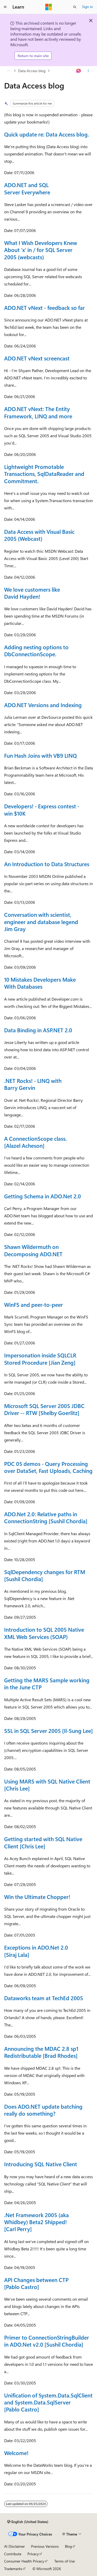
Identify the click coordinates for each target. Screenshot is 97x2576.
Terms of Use (64, 2561)
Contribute (12, 2553)
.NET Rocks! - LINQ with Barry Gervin (33, 1084)
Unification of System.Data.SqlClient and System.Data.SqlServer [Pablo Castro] (48, 2402)
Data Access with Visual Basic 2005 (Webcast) (39, 535)
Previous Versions (45, 2546)
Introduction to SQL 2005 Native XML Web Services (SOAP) (44, 1633)
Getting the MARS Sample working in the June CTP (46, 1683)
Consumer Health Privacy (24, 2561)
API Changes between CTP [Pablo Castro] (36, 2283)
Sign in (87, 6)
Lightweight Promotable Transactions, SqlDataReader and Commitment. (44, 473)
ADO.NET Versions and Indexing (43, 704)
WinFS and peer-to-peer (33, 1304)
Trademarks (13, 2568)
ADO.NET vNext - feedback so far (44, 307)
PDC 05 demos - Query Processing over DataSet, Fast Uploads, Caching (48, 1467)
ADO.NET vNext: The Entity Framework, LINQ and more (38, 412)
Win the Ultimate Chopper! (37, 1896)
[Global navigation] (5, 7)
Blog (68, 2546)
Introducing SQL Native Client (40, 2164)
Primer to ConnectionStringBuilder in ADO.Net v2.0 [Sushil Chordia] (46, 2341)
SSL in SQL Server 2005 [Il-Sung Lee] (48, 1730)
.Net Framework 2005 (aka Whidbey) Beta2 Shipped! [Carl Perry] (36, 2222)
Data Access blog (32, 70)
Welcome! (16, 2452)
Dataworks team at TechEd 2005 (43, 1997)
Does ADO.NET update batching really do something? (43, 2110)
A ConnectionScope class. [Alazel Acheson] (35, 1142)
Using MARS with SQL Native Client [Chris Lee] (47, 1785)
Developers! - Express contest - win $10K (41, 809)
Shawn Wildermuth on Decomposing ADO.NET (33, 1250)
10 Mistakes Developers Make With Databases (40, 983)
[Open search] (75, 7)
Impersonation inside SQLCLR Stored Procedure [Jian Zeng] (40, 1358)
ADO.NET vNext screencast (37, 358)
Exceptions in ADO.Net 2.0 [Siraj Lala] (36, 1951)
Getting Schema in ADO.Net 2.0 (42, 1196)
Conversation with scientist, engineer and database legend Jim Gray (41, 921)
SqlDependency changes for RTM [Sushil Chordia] (44, 1575)
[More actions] (88, 71)
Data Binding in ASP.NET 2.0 (38, 1030)
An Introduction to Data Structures (46, 863)
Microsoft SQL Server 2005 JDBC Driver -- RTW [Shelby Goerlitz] (44, 1409)
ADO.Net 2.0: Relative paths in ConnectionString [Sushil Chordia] (45, 1517)
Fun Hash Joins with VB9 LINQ (40, 755)
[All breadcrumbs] (8, 71)
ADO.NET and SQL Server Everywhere (27, 188)
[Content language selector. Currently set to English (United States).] (27, 2522)
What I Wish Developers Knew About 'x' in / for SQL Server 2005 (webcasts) (40, 250)
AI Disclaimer (14, 2546)
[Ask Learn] (79, 71)
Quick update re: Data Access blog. (46, 134)
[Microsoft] (48, 7)
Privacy (33, 2553)
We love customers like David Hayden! (32, 593)
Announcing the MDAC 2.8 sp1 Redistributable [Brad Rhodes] (41, 2052)
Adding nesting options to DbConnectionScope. (36, 650)
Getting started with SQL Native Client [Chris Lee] (43, 1842)
